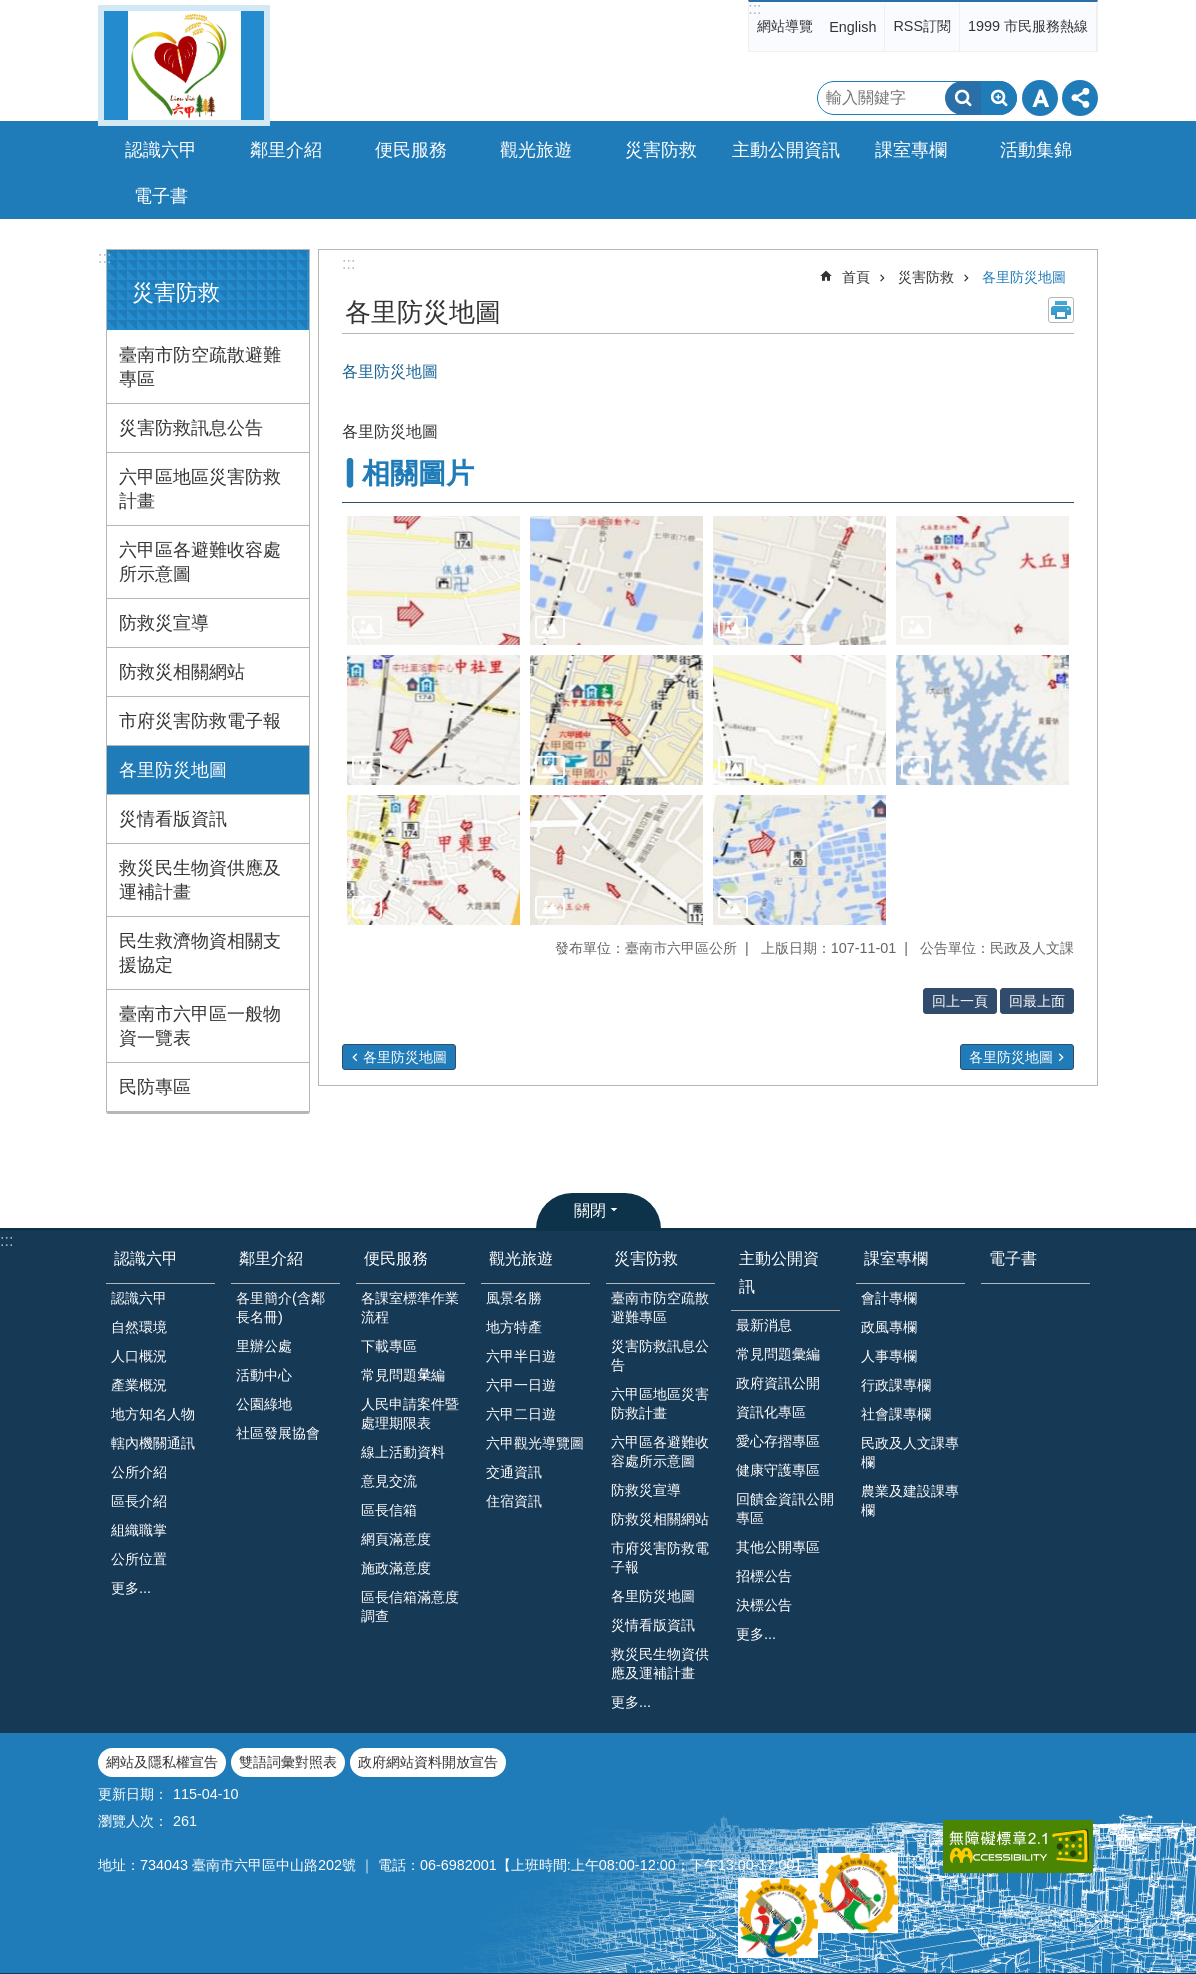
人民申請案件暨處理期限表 (410, 1413)
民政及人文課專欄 (910, 1452)
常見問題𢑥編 (403, 1375)
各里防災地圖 (173, 770)
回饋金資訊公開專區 (785, 1508)
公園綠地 (264, 1404)
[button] (433, 581)
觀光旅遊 (521, 1258)
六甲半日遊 (521, 1356)
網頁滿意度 (396, 1539)
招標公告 (764, 1576)
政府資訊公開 (778, 1383)
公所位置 (139, 1559)
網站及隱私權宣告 (162, 1762)
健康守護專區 (778, 1470)
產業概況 (139, 1385)
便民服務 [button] (411, 150)
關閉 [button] (590, 1210)
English (852, 27)
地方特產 (514, 1327)
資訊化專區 (771, 1412)
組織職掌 (139, 1530)
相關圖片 (418, 473)
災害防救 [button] (661, 150)
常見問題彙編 (778, 1354)
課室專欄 (896, 1258)
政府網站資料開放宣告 (428, 1762)
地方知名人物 (153, 1414)
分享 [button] (1080, 98)
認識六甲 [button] (161, 150)
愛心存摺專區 (778, 1441)
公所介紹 (139, 1472)
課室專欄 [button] (911, 150)
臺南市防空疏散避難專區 (200, 367)
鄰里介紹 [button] (286, 150)
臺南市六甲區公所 (184, 65)
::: (754, 8)
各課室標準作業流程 (410, 1307)
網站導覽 (785, 26)
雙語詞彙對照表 (288, 1762)
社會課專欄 (896, 1414)
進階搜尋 (999, 98)
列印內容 (1061, 310)
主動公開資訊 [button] (786, 150)
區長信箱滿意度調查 (410, 1606)
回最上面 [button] (1037, 1001)
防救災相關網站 (182, 672)
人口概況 (139, 1356)
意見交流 (389, 1481)
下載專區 (389, 1346)
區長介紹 (139, 1501)
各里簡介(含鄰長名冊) (280, 1307)
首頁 (856, 277)
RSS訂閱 (922, 26)
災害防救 (176, 292)
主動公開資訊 (779, 1272)
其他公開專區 (778, 1547)
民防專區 (155, 1087)
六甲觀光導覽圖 (535, 1443)
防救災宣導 (164, 623)
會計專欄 (889, 1298)
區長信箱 (389, 1510)
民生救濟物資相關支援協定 (200, 953)
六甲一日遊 (521, 1385)
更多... (131, 1588)
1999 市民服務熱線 (1028, 26)
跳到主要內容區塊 (10, 10)
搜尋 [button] (963, 98)
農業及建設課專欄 (910, 1500)
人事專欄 (889, 1356)
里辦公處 (264, 1346)
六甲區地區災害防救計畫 (200, 489)
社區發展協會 (278, 1433)
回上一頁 (960, 1001)
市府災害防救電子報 (200, 721)
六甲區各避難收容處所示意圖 (200, 562)
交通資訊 (514, 1472)
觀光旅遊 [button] (536, 150)
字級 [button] (1040, 98)
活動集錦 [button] (1036, 150)
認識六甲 (146, 1258)
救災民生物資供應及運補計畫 (200, 880)
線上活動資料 (403, 1452)
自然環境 (139, 1327)
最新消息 (764, 1325)
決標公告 (764, 1605)
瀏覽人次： (133, 1821)
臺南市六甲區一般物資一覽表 (200, 1026)
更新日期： (133, 1794)
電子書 (161, 196)
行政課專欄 (896, 1385)
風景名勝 (514, 1298)
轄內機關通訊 (153, 1443)
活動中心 (264, 1375)
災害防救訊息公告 (191, 428)
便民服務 (396, 1258)
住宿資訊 (514, 1501)
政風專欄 (889, 1327)
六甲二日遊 (521, 1414)
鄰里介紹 (271, 1258)
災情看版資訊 (173, 819)
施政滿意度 (396, 1568)
